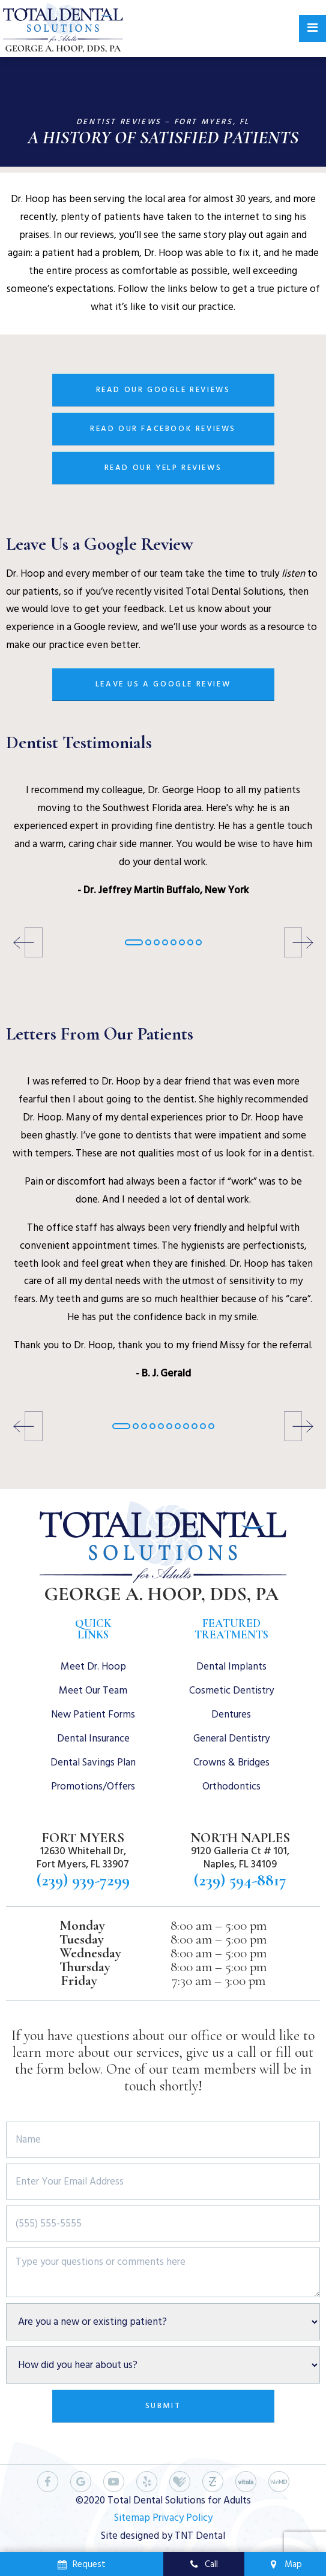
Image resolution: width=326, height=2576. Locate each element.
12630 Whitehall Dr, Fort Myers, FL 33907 (83, 1858)
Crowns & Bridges (231, 1762)
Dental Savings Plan (93, 1762)
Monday (82, 1926)
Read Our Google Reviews (163, 389)
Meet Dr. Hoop (93, 1666)
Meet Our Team (93, 1690)
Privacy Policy (182, 2517)
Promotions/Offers (93, 1786)
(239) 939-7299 (83, 1880)
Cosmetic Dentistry (231, 1690)
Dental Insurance (93, 1738)
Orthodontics (231, 1786)
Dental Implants (231, 1666)
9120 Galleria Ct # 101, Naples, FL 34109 (240, 1858)
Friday (79, 1981)
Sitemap (132, 2517)
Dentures (231, 1714)
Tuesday (81, 1940)
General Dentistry (231, 1738)
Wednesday (90, 1953)
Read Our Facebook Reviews (163, 428)
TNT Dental (200, 2535)
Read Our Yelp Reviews (163, 467)
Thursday (84, 1967)
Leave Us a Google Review (163, 684)
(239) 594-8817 (240, 1880)
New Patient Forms (93, 1714)
